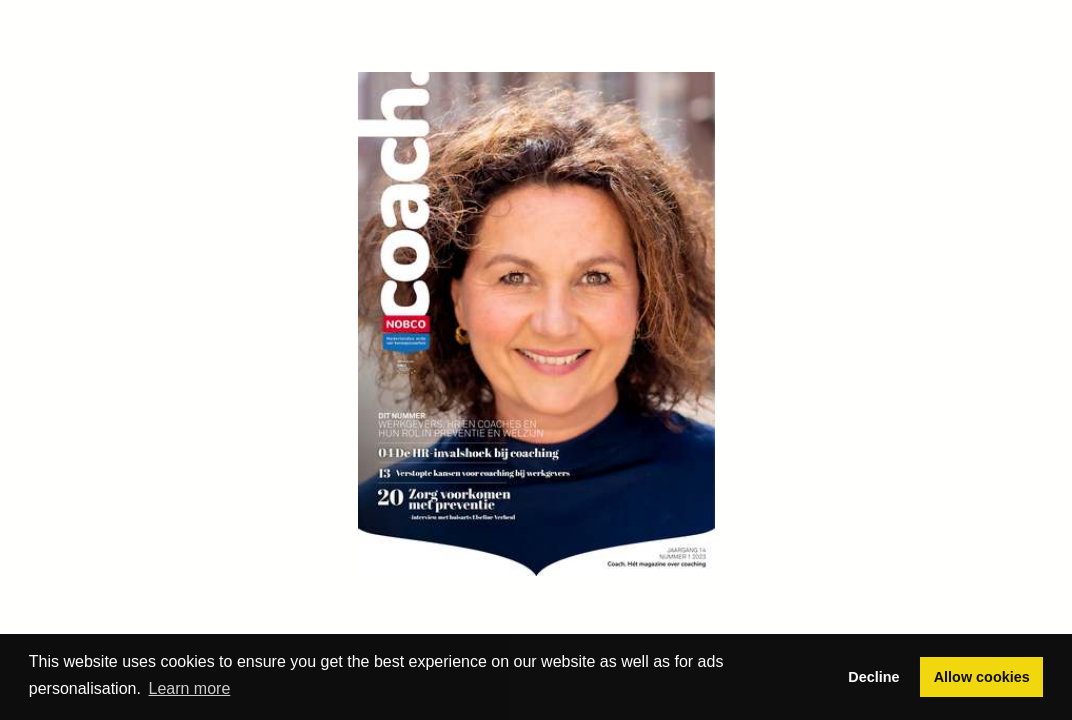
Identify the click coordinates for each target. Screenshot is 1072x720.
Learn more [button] (190, 688)
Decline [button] (873, 677)
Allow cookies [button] (982, 677)
